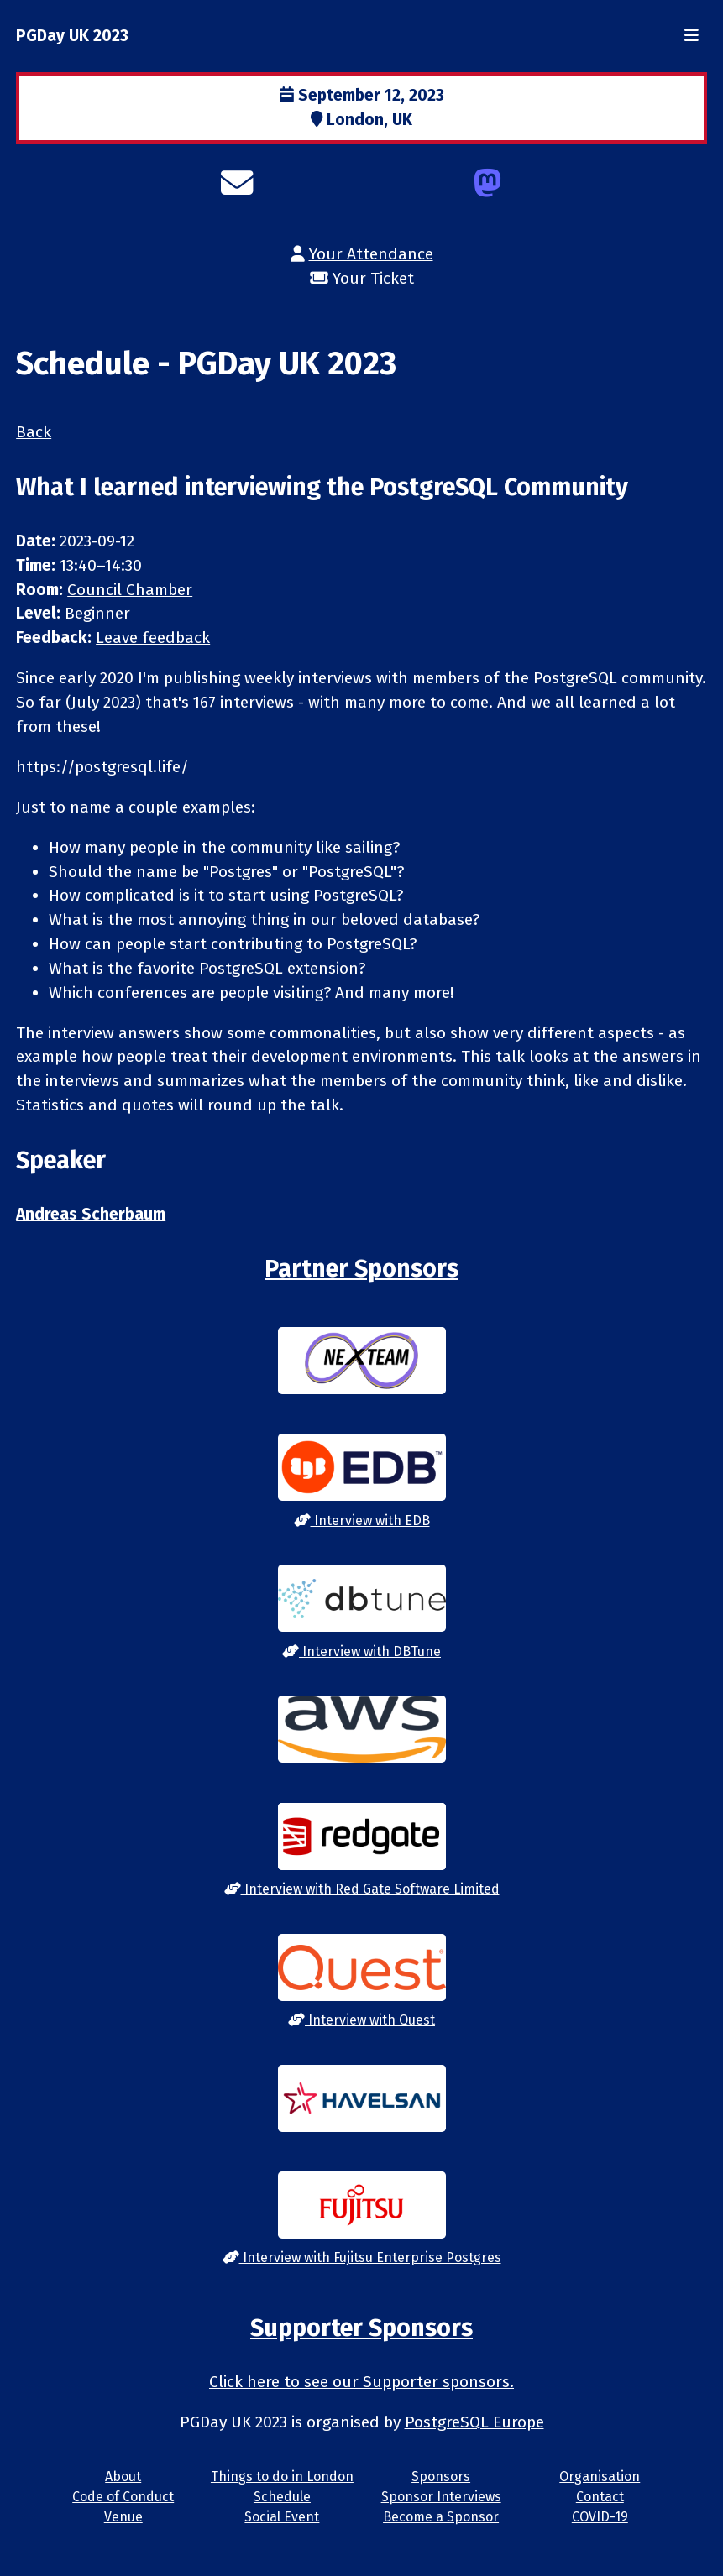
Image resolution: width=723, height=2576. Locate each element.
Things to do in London (282, 2477)
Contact (600, 2497)
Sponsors (440, 2477)
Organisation (599, 2477)
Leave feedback (153, 637)
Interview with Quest (361, 2020)
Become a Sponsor (441, 2517)
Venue (123, 2517)
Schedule (282, 2497)
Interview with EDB (362, 1520)
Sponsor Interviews (441, 2497)
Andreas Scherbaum (90, 1214)
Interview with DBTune (361, 1651)
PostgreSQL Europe (474, 2422)
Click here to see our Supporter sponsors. (361, 2381)
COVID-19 (600, 2517)
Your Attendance (371, 254)
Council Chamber (129, 589)
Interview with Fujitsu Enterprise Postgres (362, 2257)
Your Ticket (373, 278)
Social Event (281, 2517)
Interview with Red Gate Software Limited (362, 1889)
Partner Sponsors (361, 1268)
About (123, 2477)
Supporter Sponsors (361, 2328)
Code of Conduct (123, 2497)
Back (33, 432)
